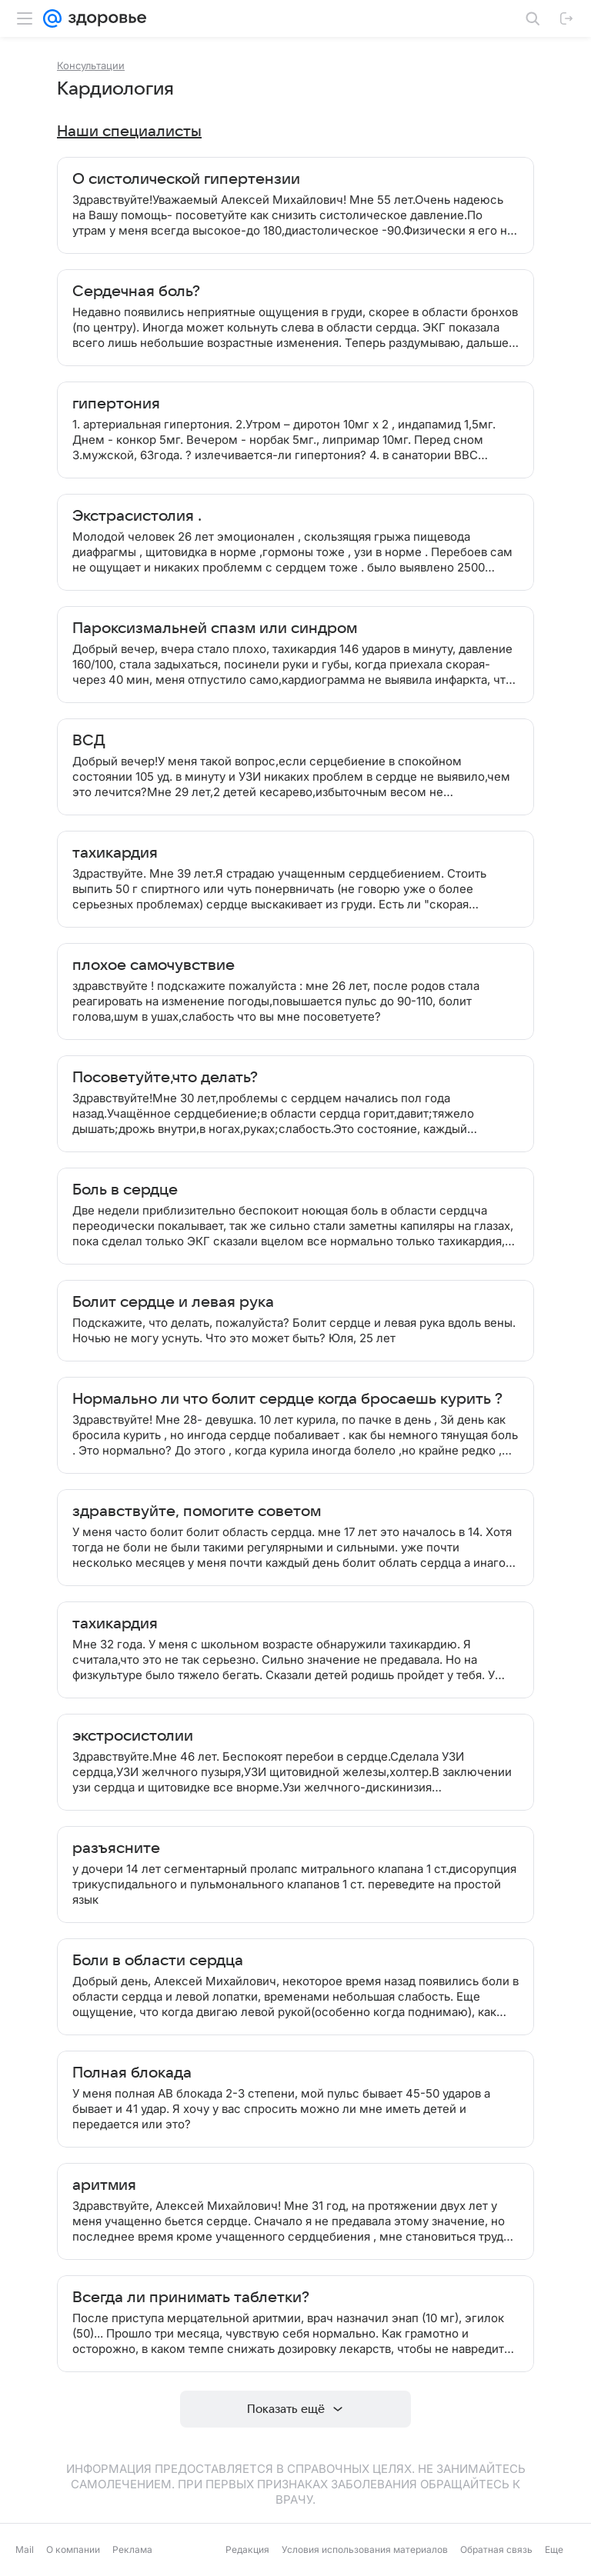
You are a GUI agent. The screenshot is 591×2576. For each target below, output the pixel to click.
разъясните (116, 1848)
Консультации (91, 65)
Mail (24, 2549)
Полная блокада (132, 2072)
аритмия (104, 2185)
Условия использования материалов (365, 2549)
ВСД (88, 740)
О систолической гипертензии (186, 179)
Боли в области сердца (157, 1960)
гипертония (116, 403)
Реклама (132, 2549)
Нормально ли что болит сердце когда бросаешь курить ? (287, 1399)
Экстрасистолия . (137, 516)
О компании (73, 2549)
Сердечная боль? (136, 291)
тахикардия (115, 853)
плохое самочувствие (153, 965)
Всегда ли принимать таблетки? (190, 2297)
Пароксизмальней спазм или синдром (214, 628)
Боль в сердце (125, 1189)
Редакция (247, 2549)
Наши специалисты (129, 131)
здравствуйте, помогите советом (196, 1511)
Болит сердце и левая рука (173, 1302)
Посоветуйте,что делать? (165, 1077)
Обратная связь (496, 2549)
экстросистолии (132, 1736)
